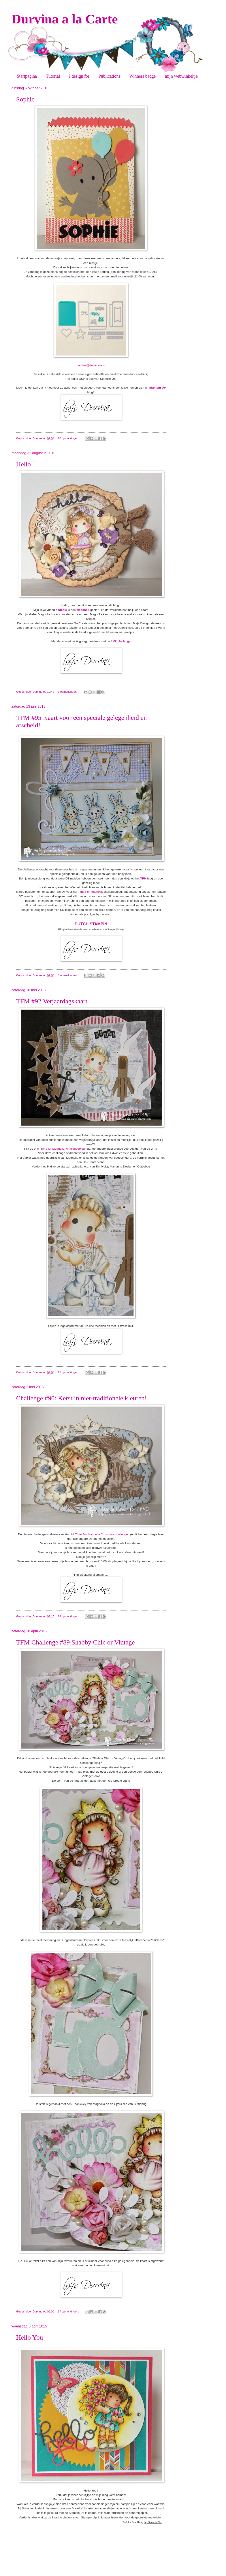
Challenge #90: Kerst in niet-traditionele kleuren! (81, 1398)
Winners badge (142, 76)
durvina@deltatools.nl (91, 365)
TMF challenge (120, 641)
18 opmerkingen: (69, 1616)
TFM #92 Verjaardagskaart (51, 1001)
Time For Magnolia (90, 891)
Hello (23, 464)
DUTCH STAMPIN (91, 924)
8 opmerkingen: (68, 691)
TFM (143, 878)
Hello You (29, 2337)
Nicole (62, 610)
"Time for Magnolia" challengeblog (62, 1148)
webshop (83, 610)
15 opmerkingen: (69, 1372)
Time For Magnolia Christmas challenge (101, 1534)
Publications (109, 76)
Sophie (25, 99)
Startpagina (27, 76)
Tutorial (53, 76)
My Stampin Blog (153, 2522)
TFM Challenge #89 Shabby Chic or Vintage (75, 1642)
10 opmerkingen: (69, 438)
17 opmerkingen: (69, 2311)
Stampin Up (157, 387)
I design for (79, 76)
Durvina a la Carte (64, 19)
